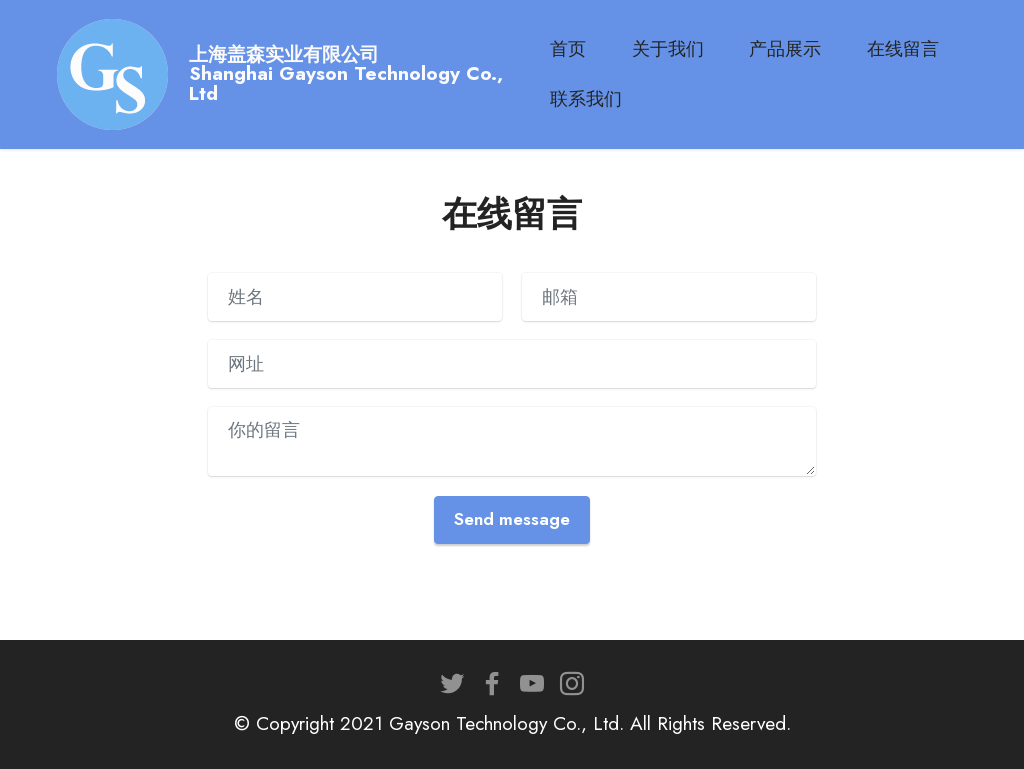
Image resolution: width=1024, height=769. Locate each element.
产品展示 (796, 49)
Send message (512, 519)
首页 (579, 49)
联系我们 (597, 99)
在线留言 (914, 49)
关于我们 (678, 49)
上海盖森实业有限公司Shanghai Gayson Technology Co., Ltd (363, 74)
